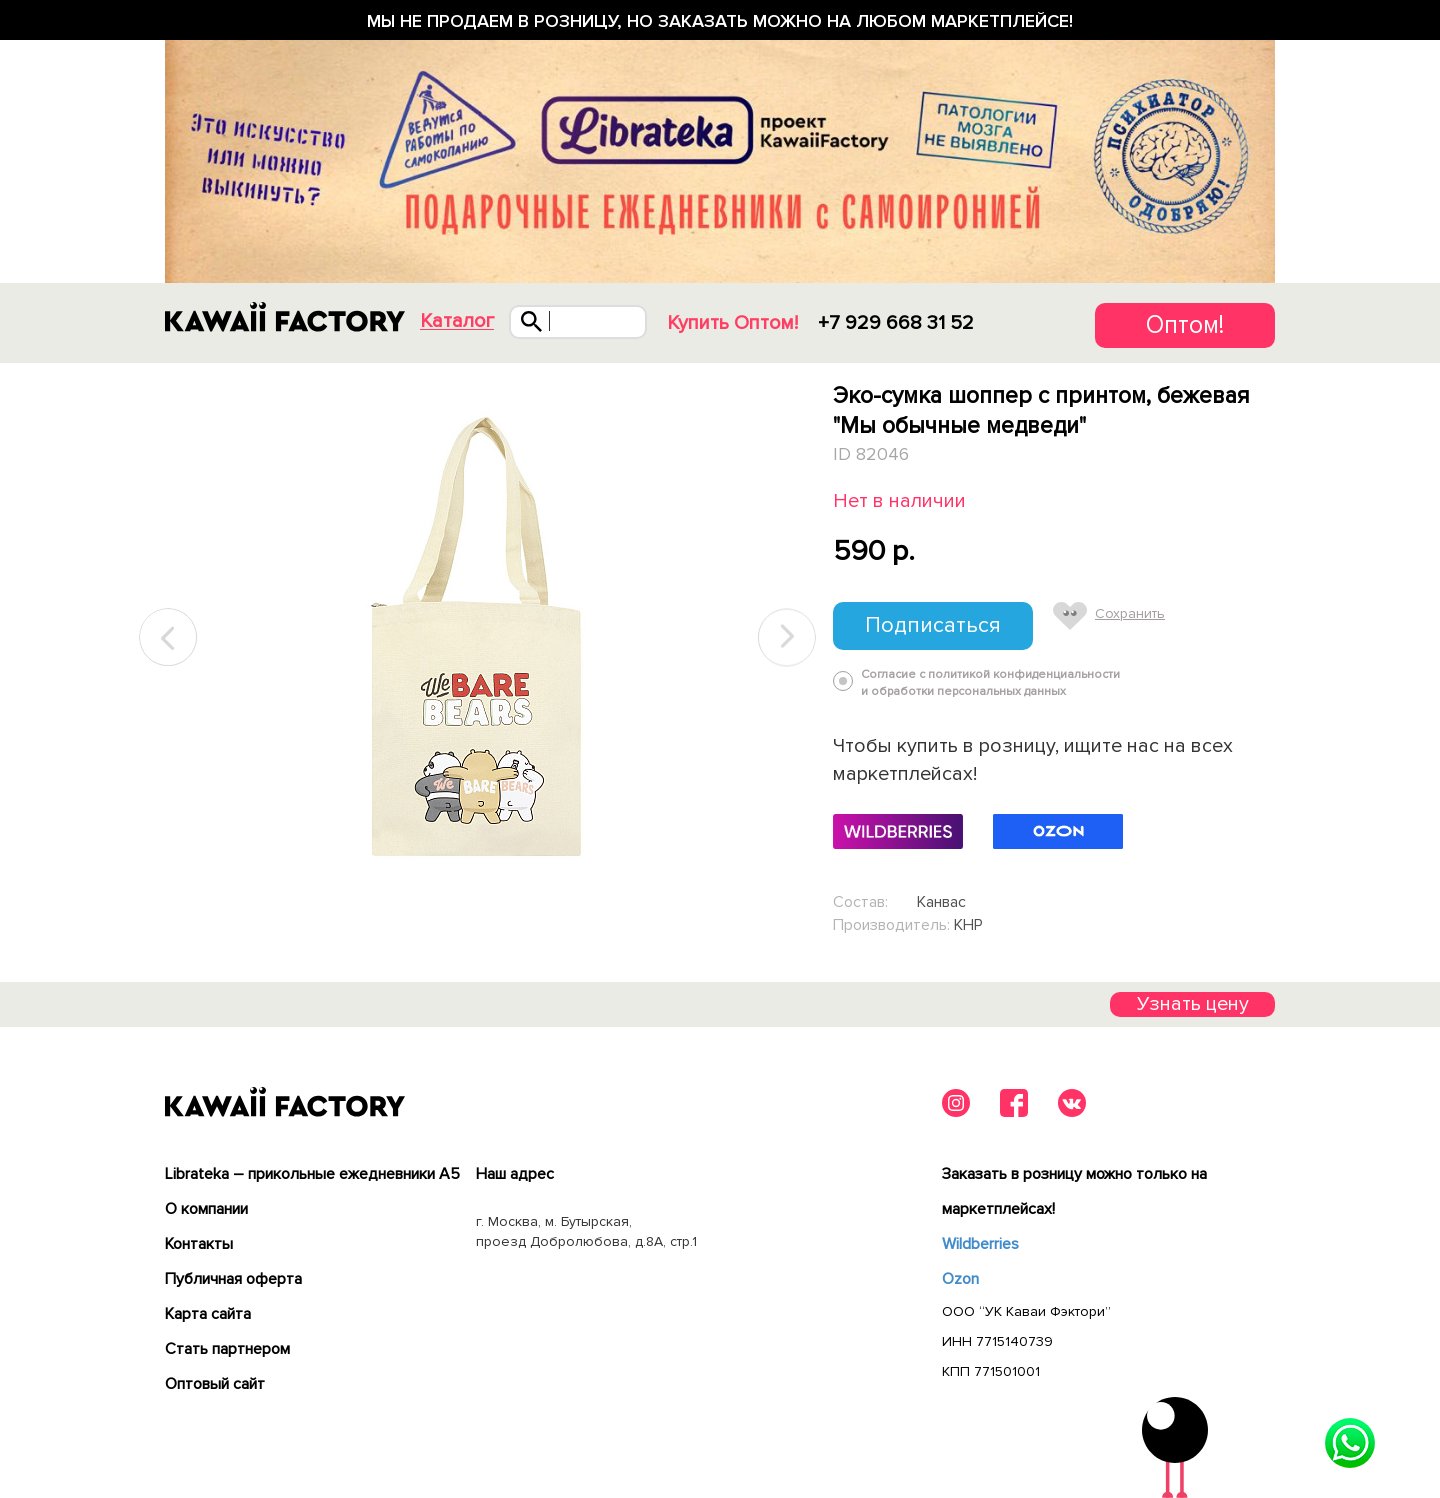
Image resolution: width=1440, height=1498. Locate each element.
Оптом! (1185, 325)
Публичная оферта (233, 1279)
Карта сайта (208, 1314)
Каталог (457, 321)
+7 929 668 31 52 (896, 323)
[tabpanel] (477, 638)
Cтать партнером (227, 1349)
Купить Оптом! (732, 323)
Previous (169, 637)
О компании (206, 1209)
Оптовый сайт (215, 1384)
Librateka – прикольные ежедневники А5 (312, 1174)
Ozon (960, 1279)
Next (787, 637)
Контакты (199, 1244)
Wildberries (980, 1244)
